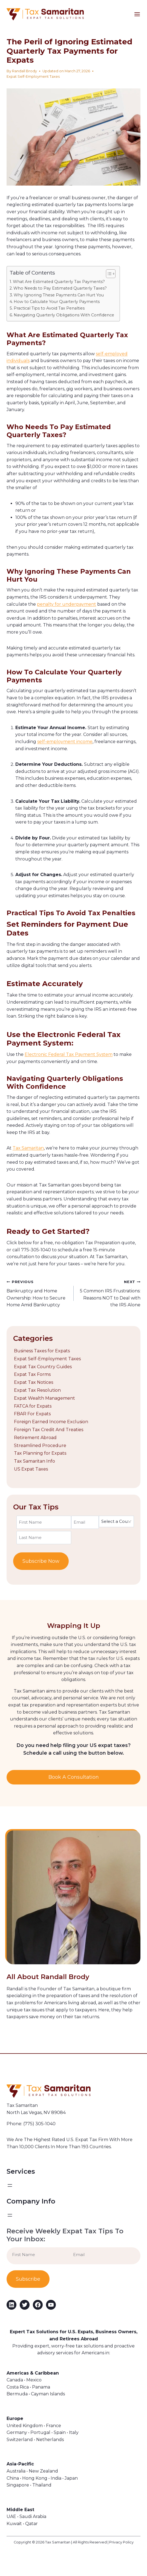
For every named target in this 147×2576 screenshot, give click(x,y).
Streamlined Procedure (40, 1445)
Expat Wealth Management (44, 1398)
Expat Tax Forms (32, 1374)
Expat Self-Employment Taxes (33, 76)
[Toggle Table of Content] (108, 273)
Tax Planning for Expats (40, 1453)
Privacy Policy (121, 2542)
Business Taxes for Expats (42, 1350)
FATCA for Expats (32, 1406)
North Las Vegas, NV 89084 (36, 2112)
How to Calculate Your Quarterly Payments (57, 301)
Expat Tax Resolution (37, 1390)
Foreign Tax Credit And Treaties (48, 1429)
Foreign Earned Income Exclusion (51, 1421)
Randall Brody (24, 71)
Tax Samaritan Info (34, 1461)
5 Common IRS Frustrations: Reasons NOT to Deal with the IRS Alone (109, 1292)
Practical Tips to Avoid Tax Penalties (49, 308)
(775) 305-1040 (39, 2123)
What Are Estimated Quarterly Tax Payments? (59, 281)
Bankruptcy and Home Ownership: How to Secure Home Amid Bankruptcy (38, 1292)
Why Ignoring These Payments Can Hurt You (59, 295)
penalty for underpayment (66, 604)
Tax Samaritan (28, 1148)
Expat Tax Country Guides (43, 1366)
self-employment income (65, 741)
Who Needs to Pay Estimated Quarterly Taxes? (60, 288)
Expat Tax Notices (33, 1382)
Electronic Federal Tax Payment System (69, 1054)
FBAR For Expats (32, 1413)
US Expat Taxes (31, 1469)
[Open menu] (140, 14)
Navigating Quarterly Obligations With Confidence (64, 315)
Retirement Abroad (35, 1437)
